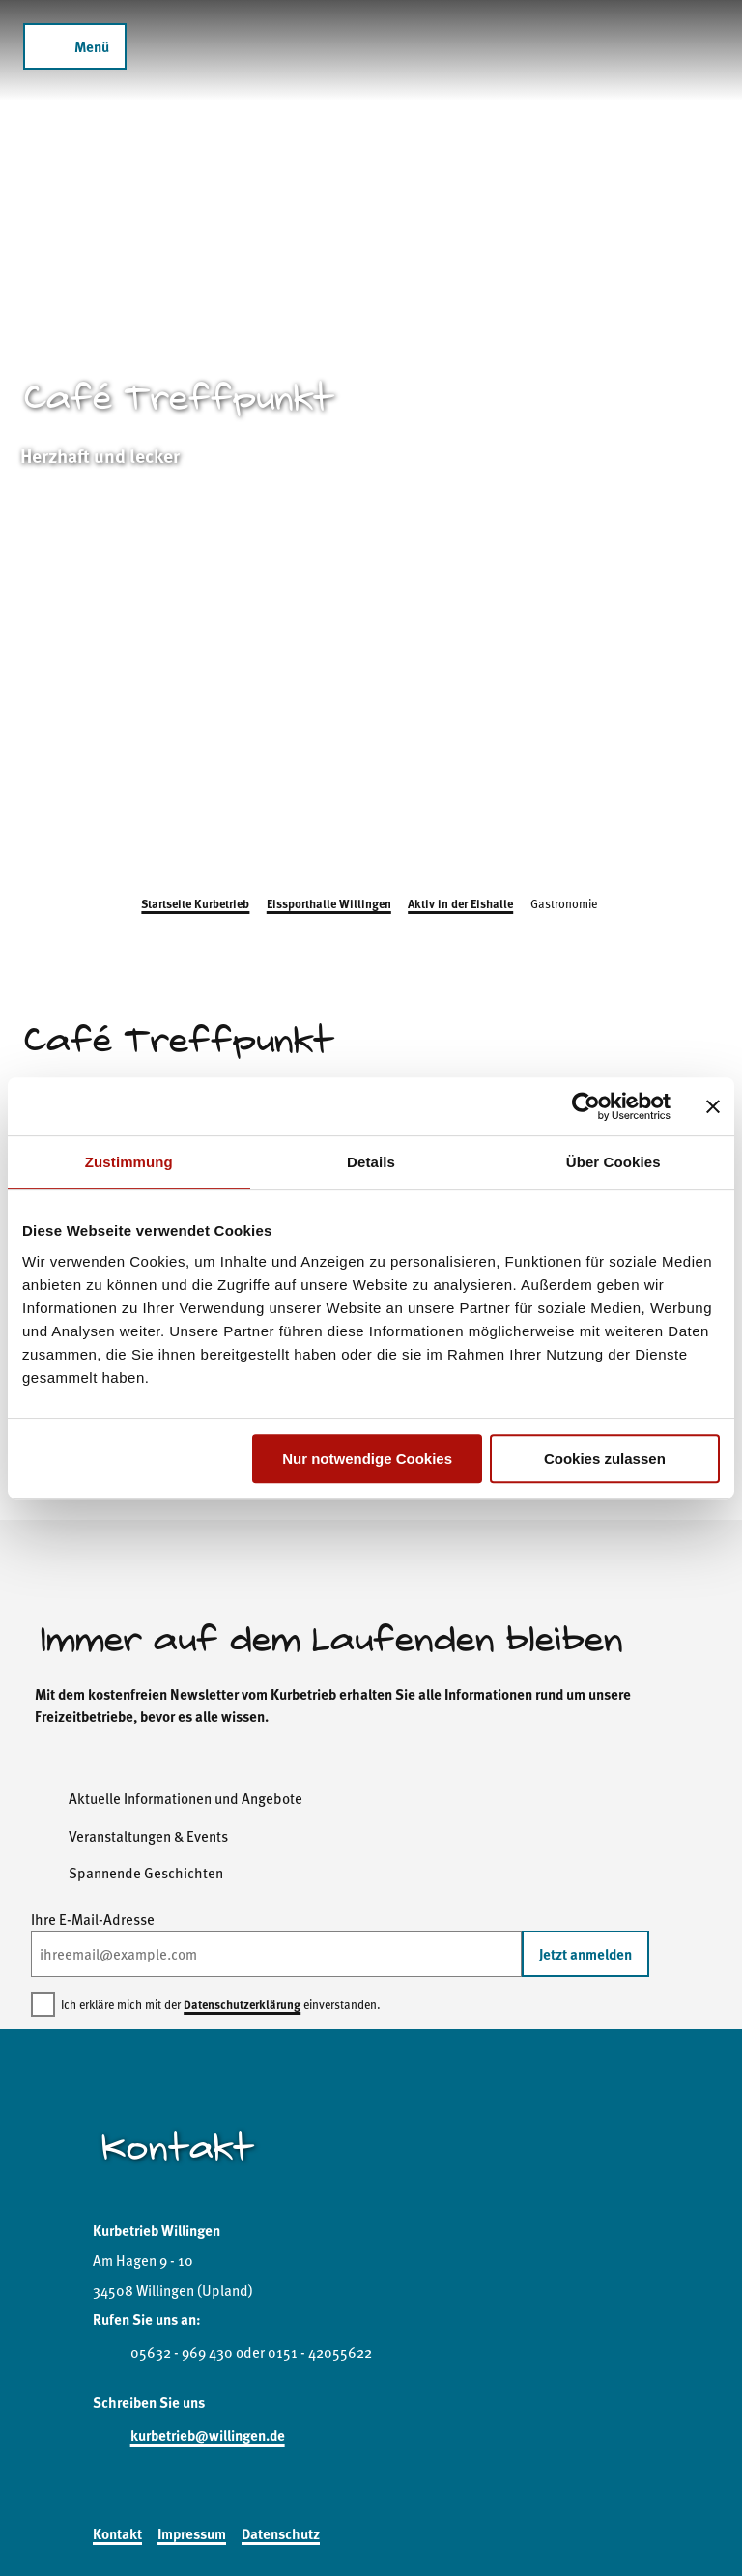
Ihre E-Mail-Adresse (93, 1918)
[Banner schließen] (713, 1106)
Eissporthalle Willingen (329, 903)
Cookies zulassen (605, 1458)
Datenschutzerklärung (242, 2004)
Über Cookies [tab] (613, 1162)
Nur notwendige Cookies (367, 1458)
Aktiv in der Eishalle (460, 903)
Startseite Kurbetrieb (195, 903)
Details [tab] (371, 1162)
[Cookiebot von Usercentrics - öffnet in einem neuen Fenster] (586, 1106)
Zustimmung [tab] (129, 1162)
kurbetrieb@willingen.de (207, 2435)
